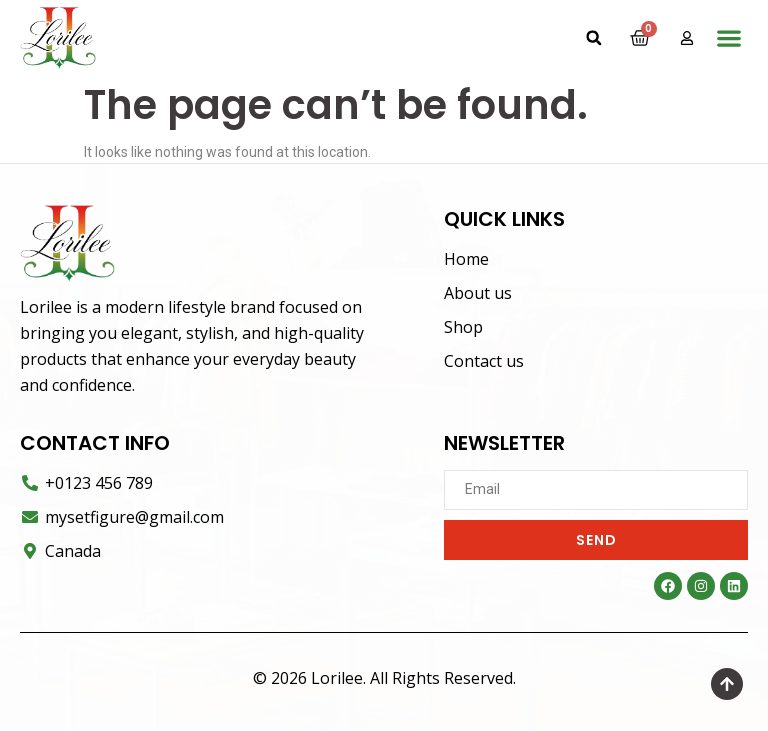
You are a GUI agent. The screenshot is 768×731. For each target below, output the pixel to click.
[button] (594, 38)
